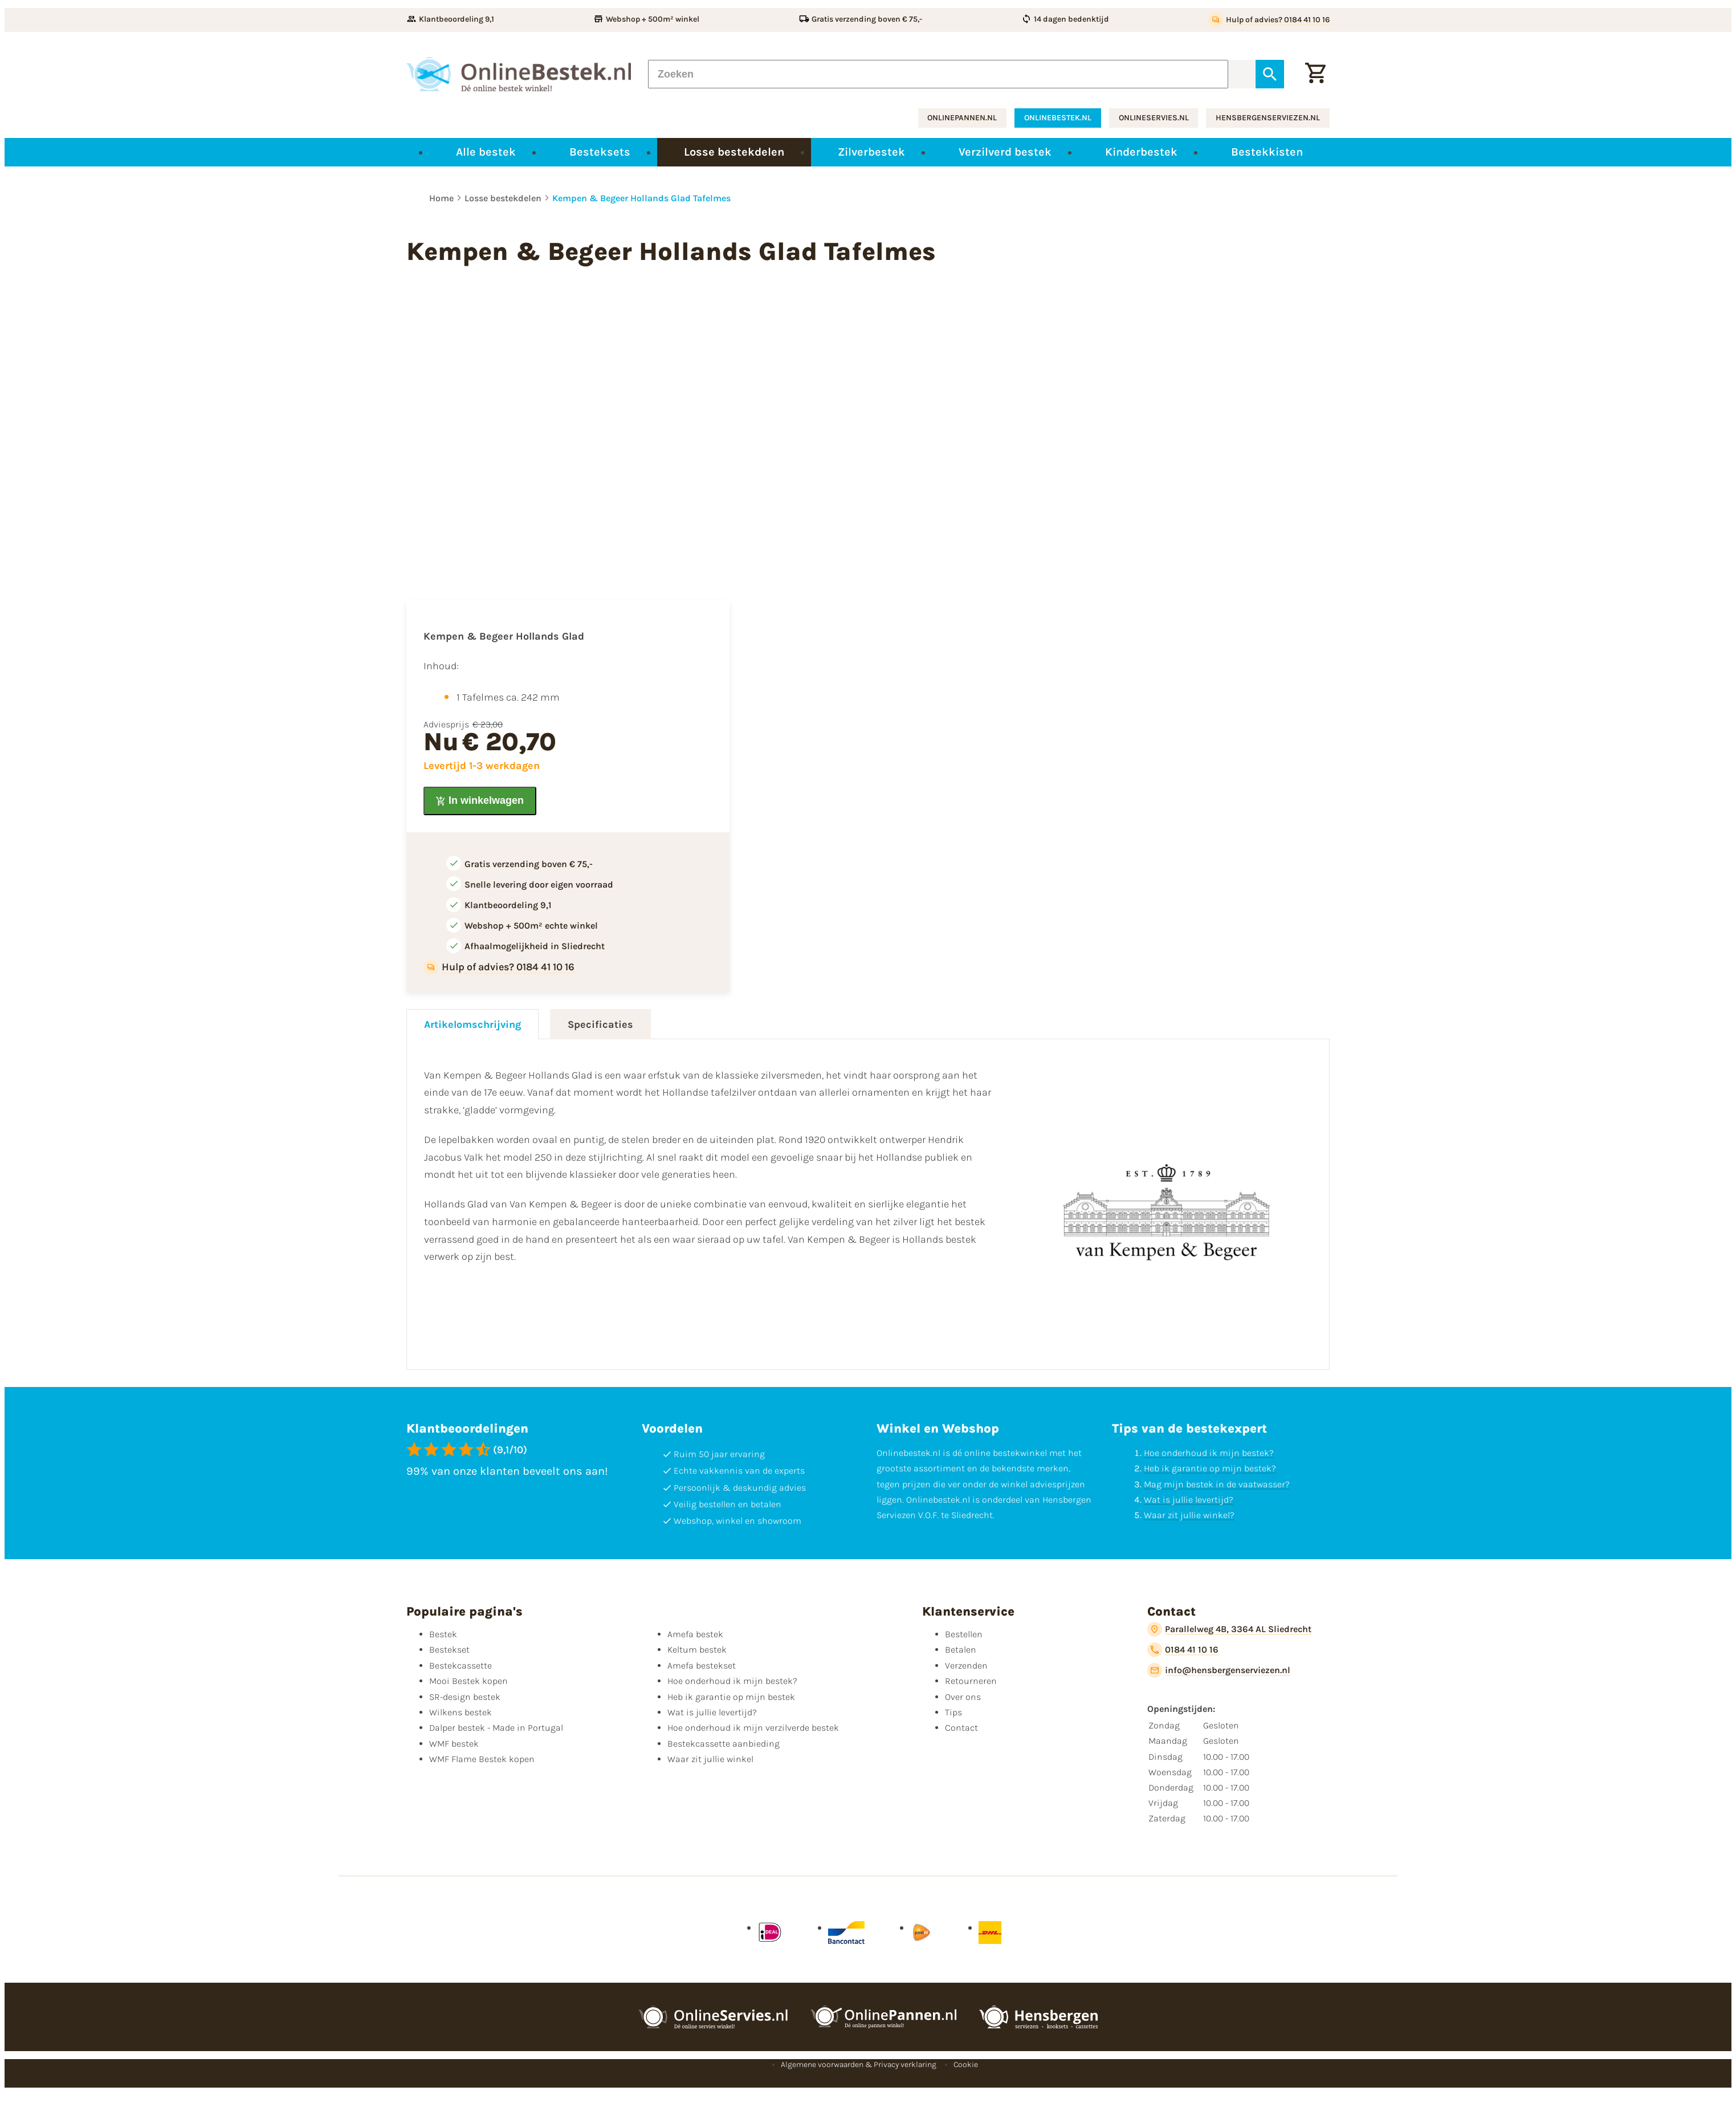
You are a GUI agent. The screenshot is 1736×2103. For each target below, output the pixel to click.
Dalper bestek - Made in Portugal (496, 1727)
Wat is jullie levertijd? (1188, 1499)
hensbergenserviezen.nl (1268, 118)
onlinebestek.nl (1057, 118)
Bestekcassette (460, 1665)
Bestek (443, 1634)
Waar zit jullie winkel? (1189, 1515)
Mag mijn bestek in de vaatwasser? (1217, 1484)
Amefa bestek (695, 1634)
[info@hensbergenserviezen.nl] (1218, 1670)
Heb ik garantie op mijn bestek (731, 1696)
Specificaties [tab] (600, 1024)
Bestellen (964, 1634)
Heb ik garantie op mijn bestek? (1210, 1468)
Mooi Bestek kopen (468, 1680)
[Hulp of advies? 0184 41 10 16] (1269, 20)
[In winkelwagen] (479, 801)
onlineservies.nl (1154, 118)
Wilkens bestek (460, 1712)
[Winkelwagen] (1315, 74)
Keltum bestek (697, 1649)
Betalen (960, 1649)
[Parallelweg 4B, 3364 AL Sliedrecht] (1229, 1629)
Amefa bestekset (701, 1665)
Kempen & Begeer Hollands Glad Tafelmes (641, 198)
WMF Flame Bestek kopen (482, 1759)
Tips (953, 1712)
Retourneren (971, 1680)
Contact (961, 1727)
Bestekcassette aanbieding (723, 1743)
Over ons (963, 1696)
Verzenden (966, 1665)
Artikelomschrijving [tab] (472, 1024)
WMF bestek (454, 1743)
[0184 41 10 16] (1183, 1649)
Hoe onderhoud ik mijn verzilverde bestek (753, 1727)
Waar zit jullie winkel (710, 1759)
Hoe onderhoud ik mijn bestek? (1209, 1452)
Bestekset (449, 1649)
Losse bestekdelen (502, 198)
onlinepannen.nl (962, 118)
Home (441, 198)
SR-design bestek (464, 1696)
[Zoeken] (938, 74)
